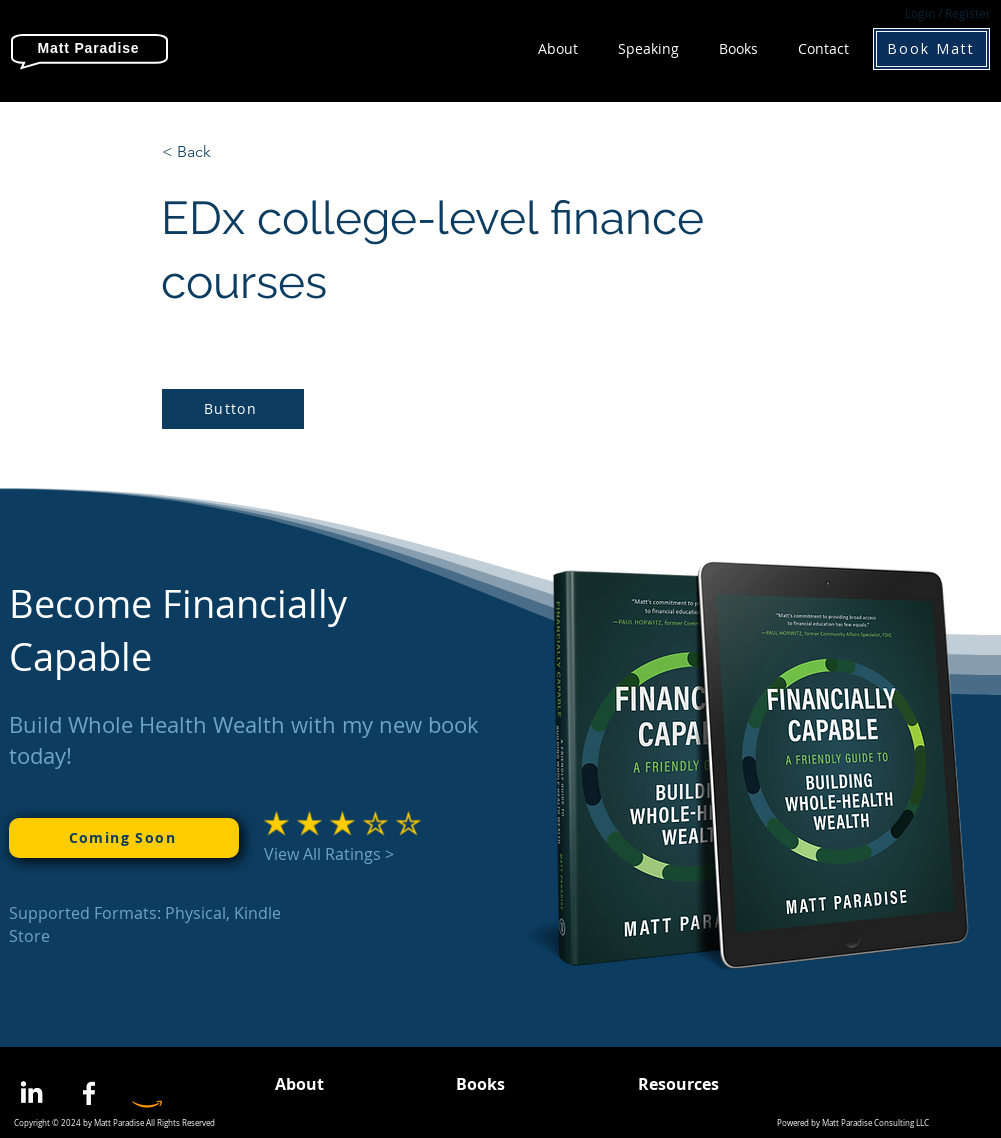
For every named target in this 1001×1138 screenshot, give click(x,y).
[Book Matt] (931, 49)
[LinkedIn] (31, 1093)
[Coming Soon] (124, 838)
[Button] (233, 409)
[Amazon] (147, 1093)
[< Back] (228, 152)
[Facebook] (89, 1093)
